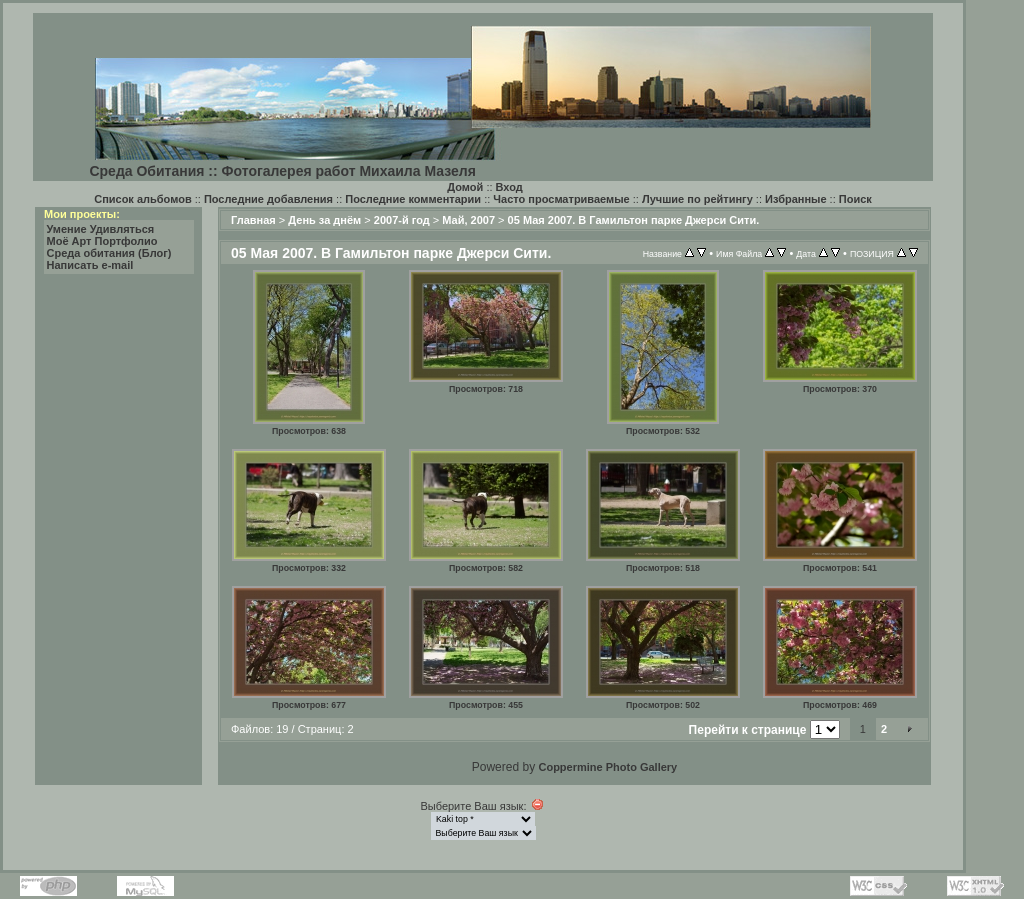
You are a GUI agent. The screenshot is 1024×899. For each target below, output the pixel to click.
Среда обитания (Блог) (109, 253)
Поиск (855, 199)
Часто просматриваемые (561, 199)
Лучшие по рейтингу (697, 199)
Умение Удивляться (101, 229)
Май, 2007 (468, 220)
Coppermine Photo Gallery (607, 767)
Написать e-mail (90, 265)
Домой (465, 187)
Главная (253, 220)
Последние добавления (268, 199)
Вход (509, 187)
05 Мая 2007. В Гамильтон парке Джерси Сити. (634, 220)
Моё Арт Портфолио (102, 241)
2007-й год (402, 220)
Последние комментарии (413, 199)
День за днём (324, 220)
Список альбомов (142, 199)
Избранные (796, 199)
